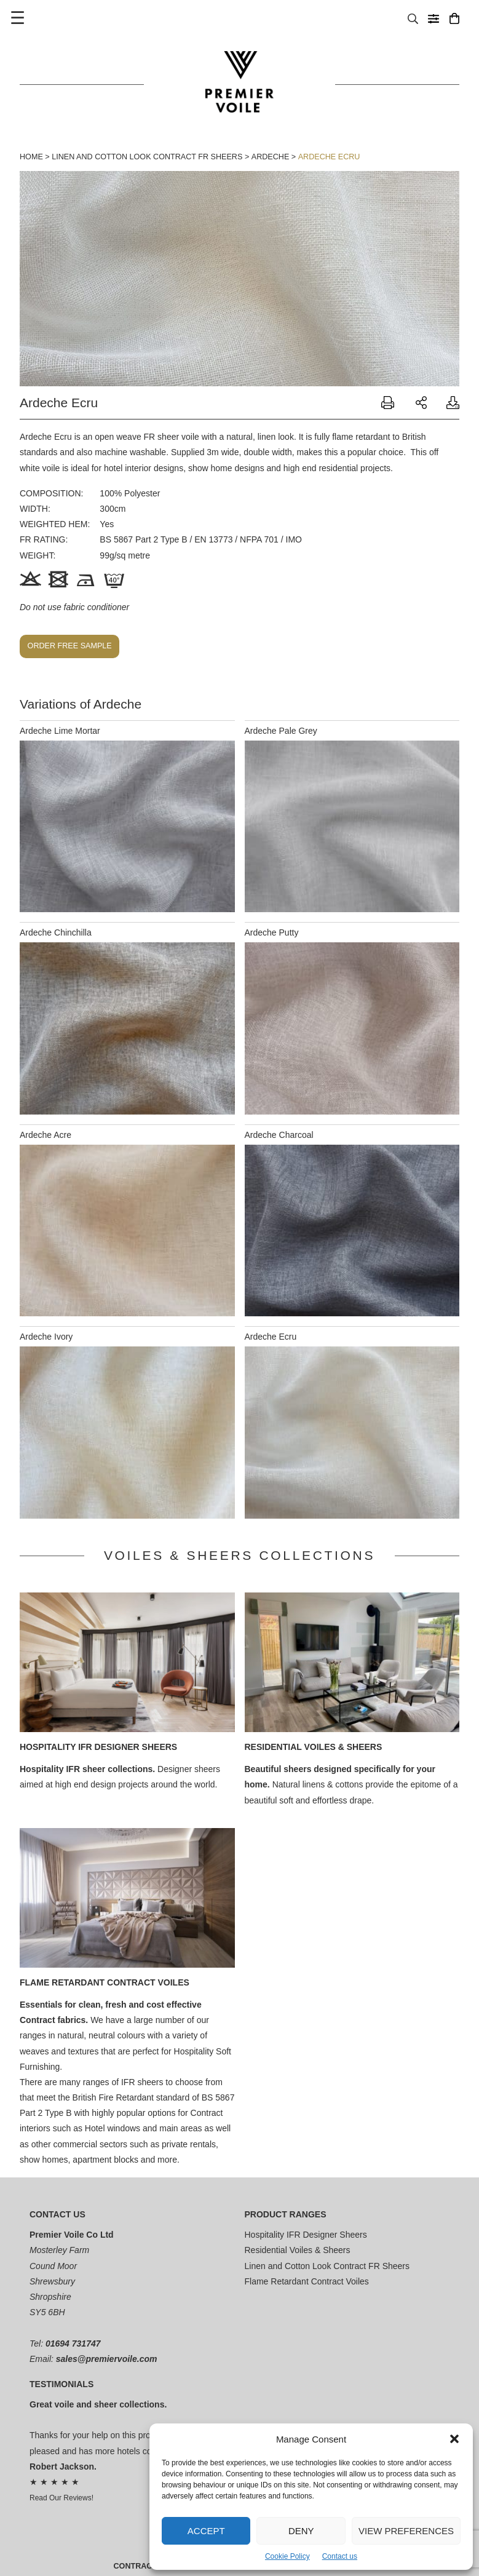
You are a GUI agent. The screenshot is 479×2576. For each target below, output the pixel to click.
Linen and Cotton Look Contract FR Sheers (147, 157)
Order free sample (70, 646)
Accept (206, 2531)
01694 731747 (73, 2343)
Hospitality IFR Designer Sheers (98, 1747)
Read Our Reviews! (61, 2498)
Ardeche (270, 157)
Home (31, 157)
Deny (301, 2531)
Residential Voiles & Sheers (313, 1747)
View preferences (406, 2531)
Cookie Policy (287, 2556)
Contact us (339, 2556)
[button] (454, 2439)
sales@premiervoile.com (106, 2359)
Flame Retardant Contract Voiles (104, 1982)
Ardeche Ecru (329, 157)
